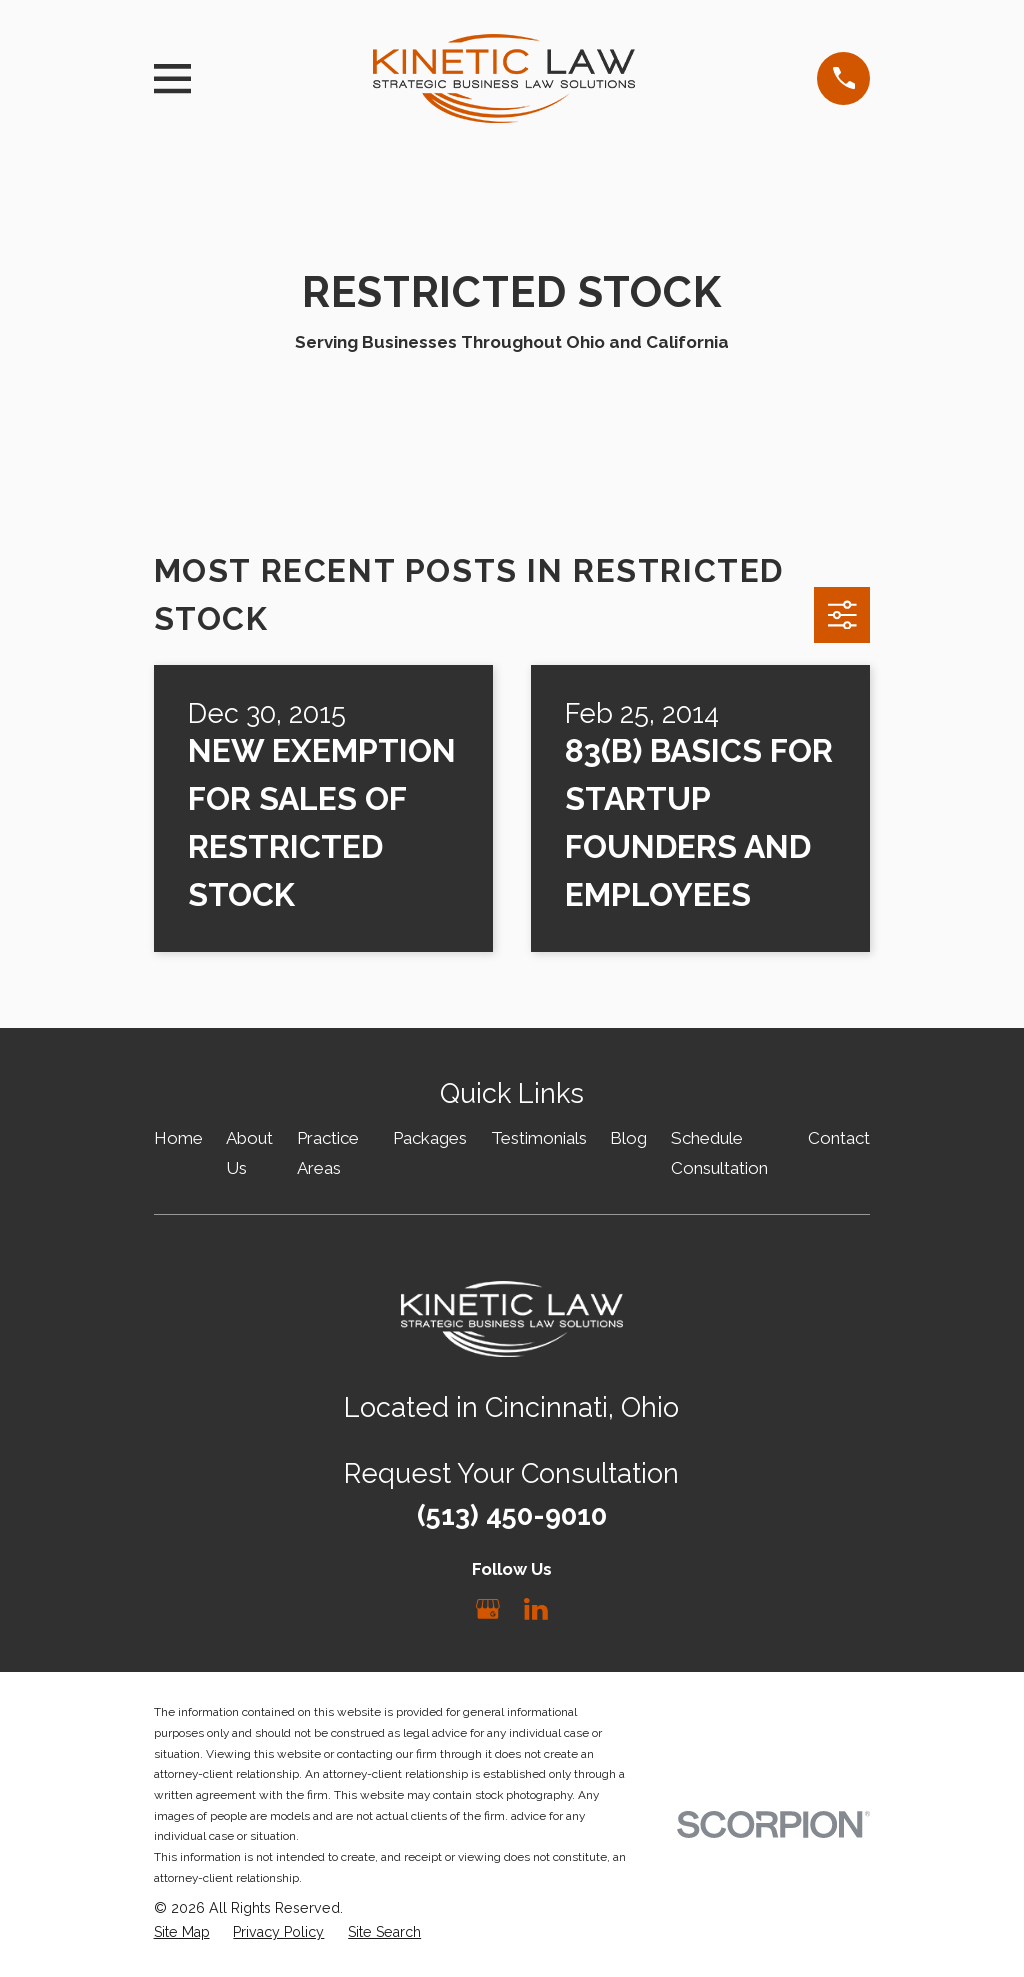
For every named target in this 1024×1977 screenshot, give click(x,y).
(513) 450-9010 (512, 1515)
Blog (628, 1138)
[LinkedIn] (536, 1609)
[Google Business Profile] (488, 1609)
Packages (430, 1138)
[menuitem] (182, 1933)
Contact (839, 1138)
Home (178, 1138)
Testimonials (539, 1138)
